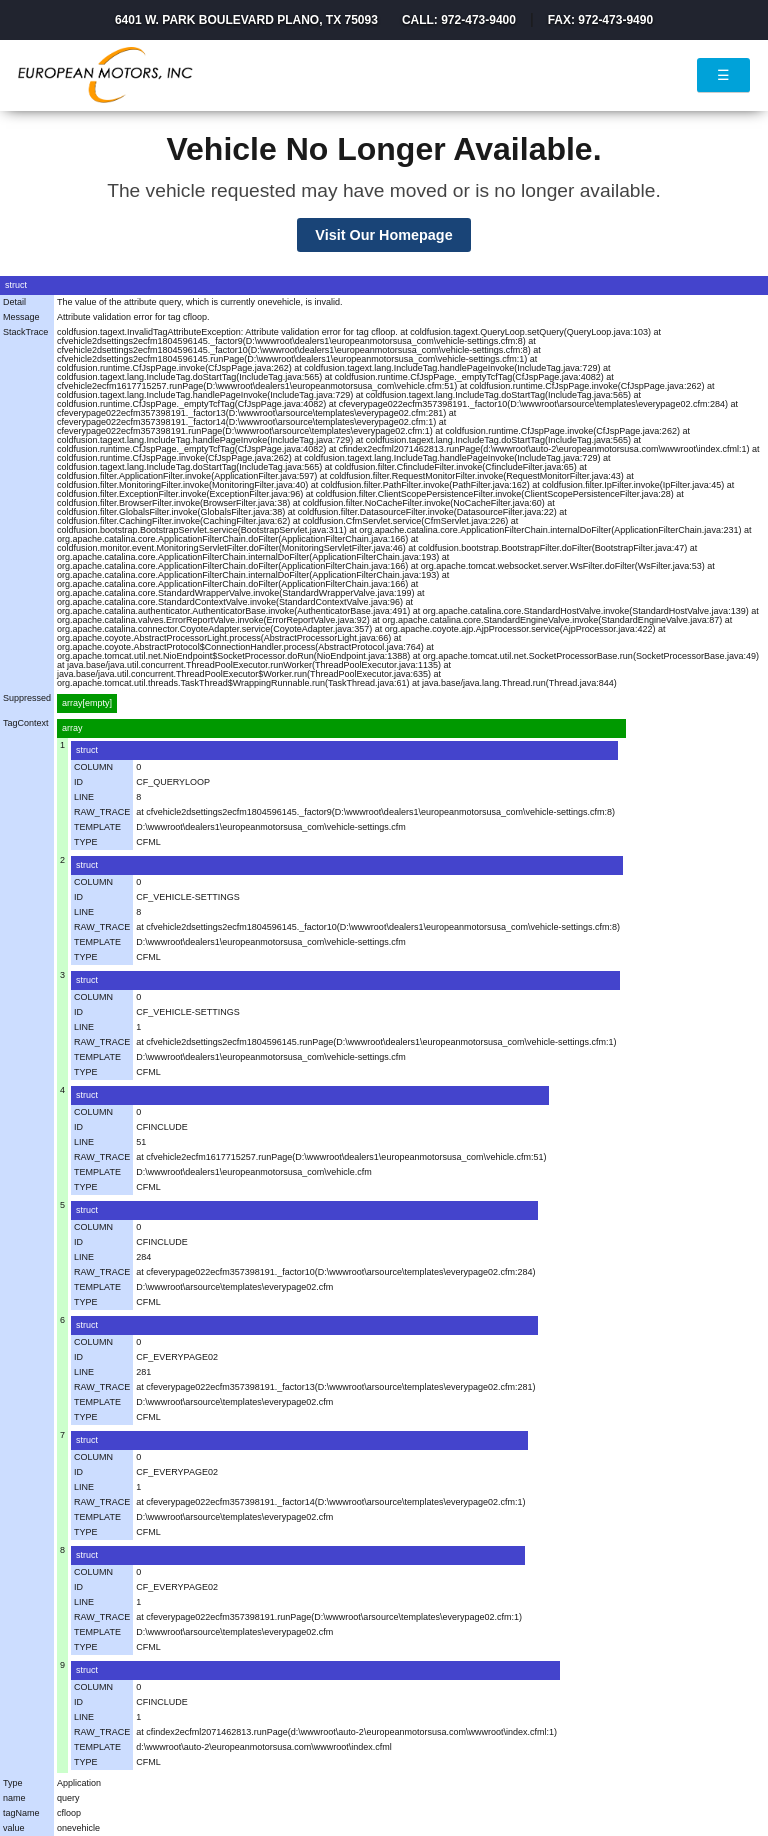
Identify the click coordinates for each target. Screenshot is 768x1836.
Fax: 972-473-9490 (600, 20)
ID (78, 782)
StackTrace (25, 332)
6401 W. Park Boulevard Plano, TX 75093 (246, 20)
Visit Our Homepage (383, 235)
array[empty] (87, 703)
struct (16, 285)
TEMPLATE (97, 827)
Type (13, 1783)
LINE (84, 797)
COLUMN (93, 767)
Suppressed (27, 698)
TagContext (26, 723)
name (14, 1798)
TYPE (86, 842)
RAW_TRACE (102, 812)
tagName (21, 1813)
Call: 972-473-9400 (459, 20)
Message (21, 317)
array (72, 728)
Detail (14, 302)
